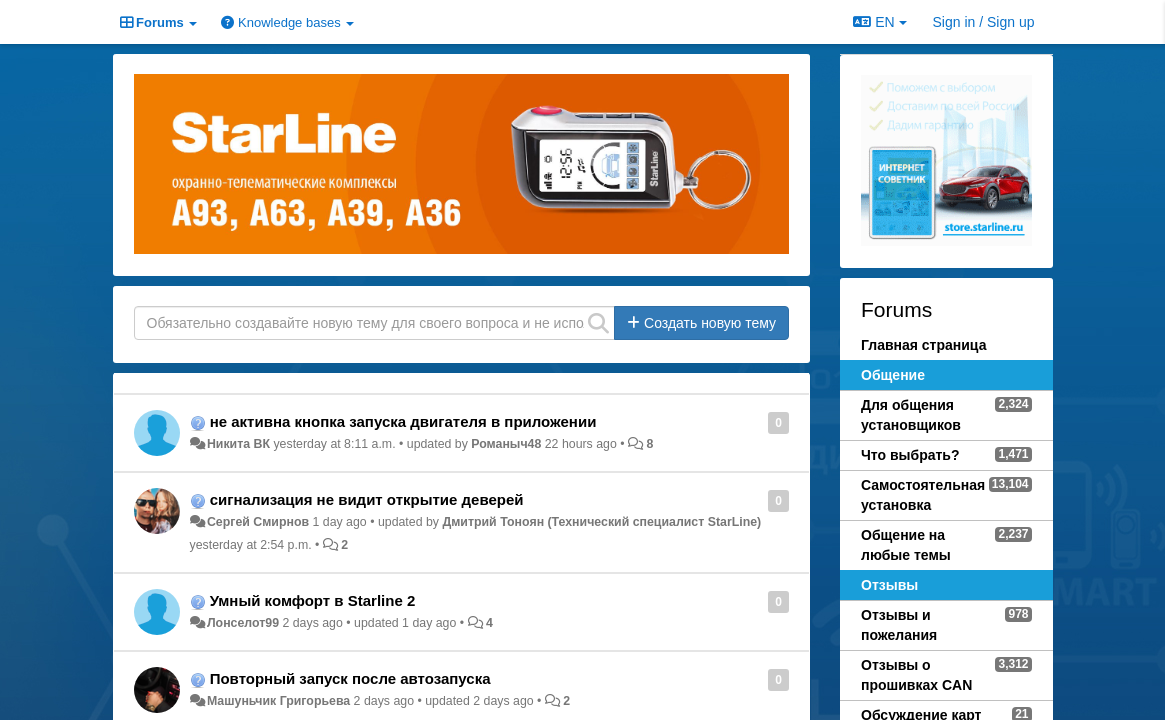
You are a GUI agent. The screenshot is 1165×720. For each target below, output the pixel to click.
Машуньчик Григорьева (278, 701)
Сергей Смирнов (258, 522)
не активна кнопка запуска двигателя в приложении (403, 421)
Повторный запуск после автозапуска (350, 678)
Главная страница (923, 345)
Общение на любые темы (906, 545)
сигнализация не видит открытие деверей (367, 499)
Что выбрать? (910, 455)
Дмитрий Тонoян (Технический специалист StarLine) (601, 522)
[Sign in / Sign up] (984, 22)
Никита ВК (238, 444)
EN (879, 22)
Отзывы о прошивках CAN (916, 675)
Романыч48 (506, 444)
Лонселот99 (243, 623)
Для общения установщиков (911, 415)
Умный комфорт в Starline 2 (313, 600)
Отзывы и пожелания (899, 625)
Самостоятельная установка (923, 495)
